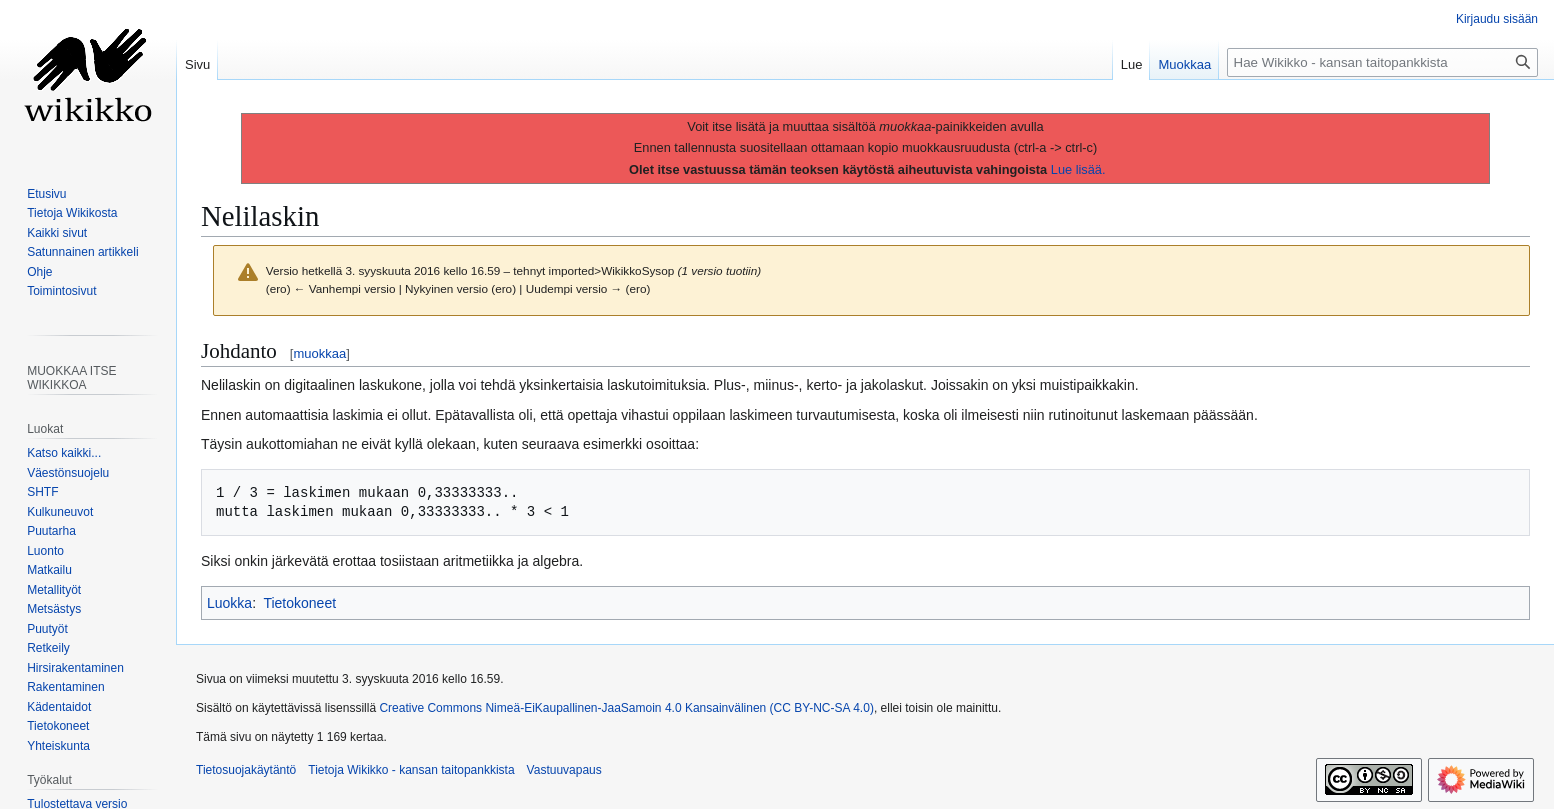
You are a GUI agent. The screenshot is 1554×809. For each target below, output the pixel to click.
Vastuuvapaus (564, 770)
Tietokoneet (299, 603)
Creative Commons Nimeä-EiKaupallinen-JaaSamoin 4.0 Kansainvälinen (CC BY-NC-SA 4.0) (626, 708)
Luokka (229, 603)
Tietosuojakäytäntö (246, 770)
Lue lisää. (1078, 169)
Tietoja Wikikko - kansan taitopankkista (411, 770)
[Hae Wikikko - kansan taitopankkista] (1382, 62)
